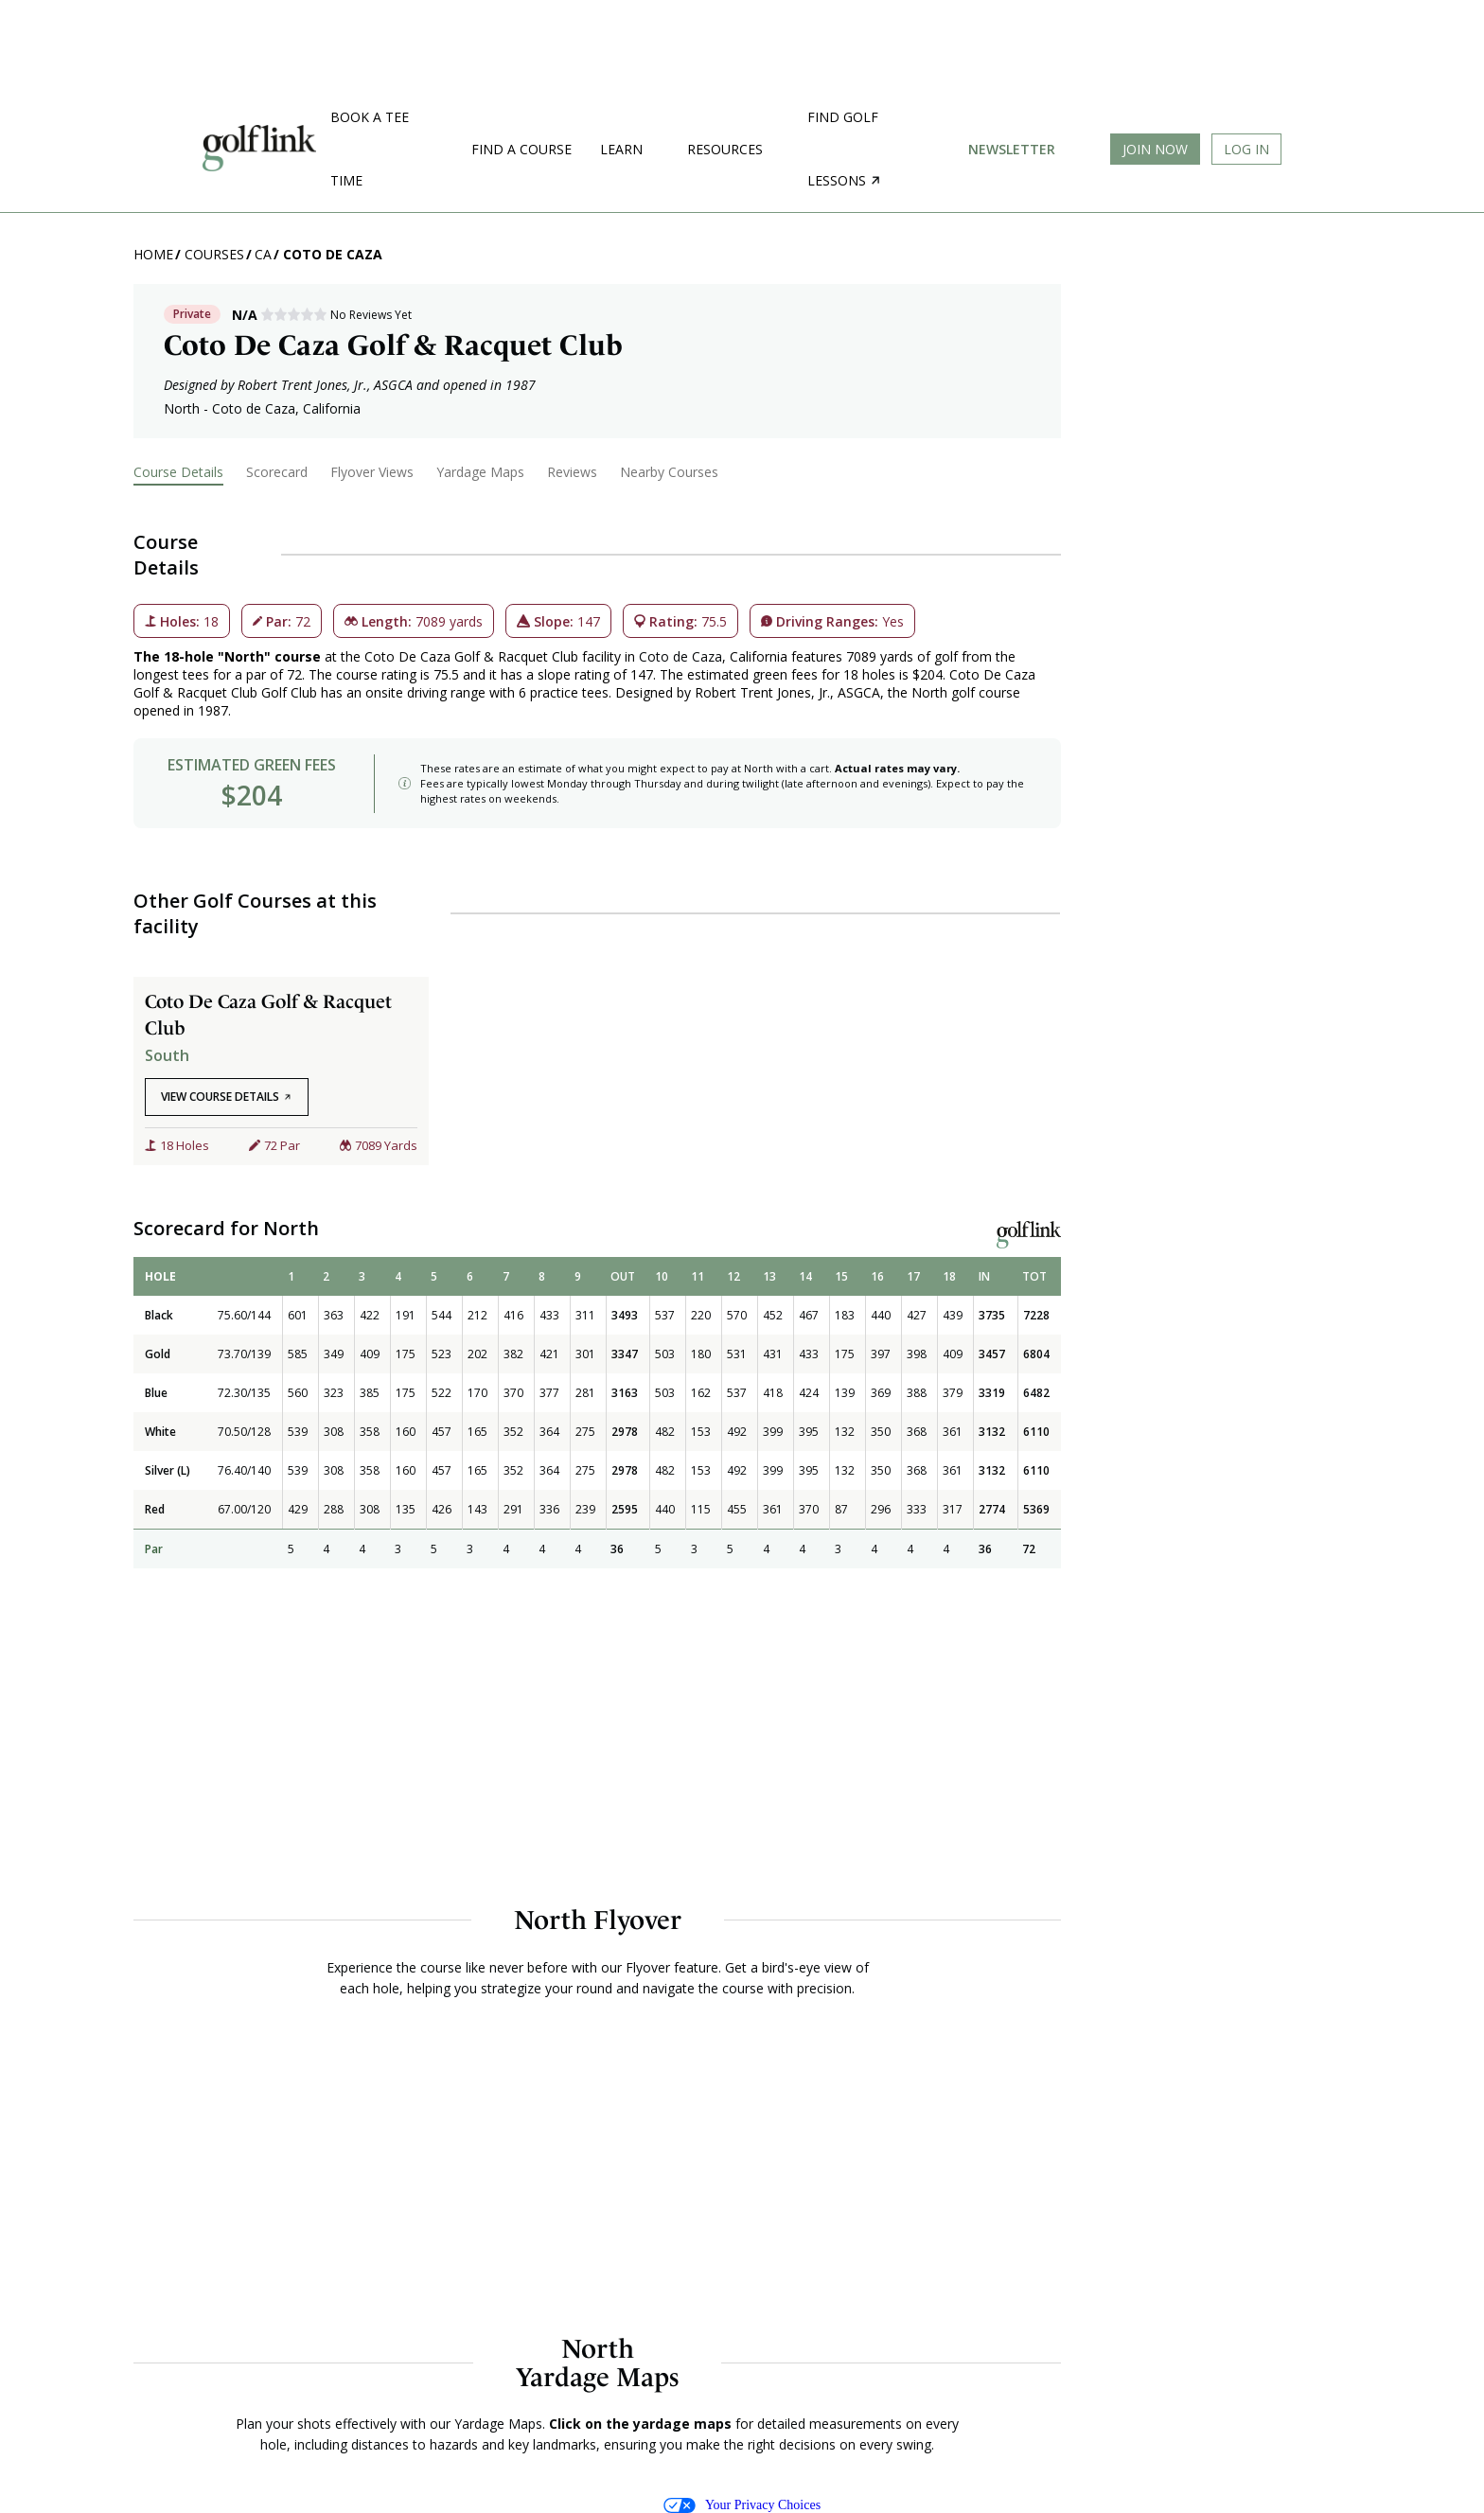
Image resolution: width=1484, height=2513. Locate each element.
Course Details (178, 472)
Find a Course (521, 149)
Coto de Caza (332, 254)
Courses (214, 254)
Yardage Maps (480, 472)
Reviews (572, 472)
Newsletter (1011, 149)
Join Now (1155, 149)
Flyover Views (372, 472)
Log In (1246, 149)
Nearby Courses (669, 472)
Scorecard (277, 472)
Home (153, 254)
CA (263, 254)
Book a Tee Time (369, 148)
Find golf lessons (843, 148)
